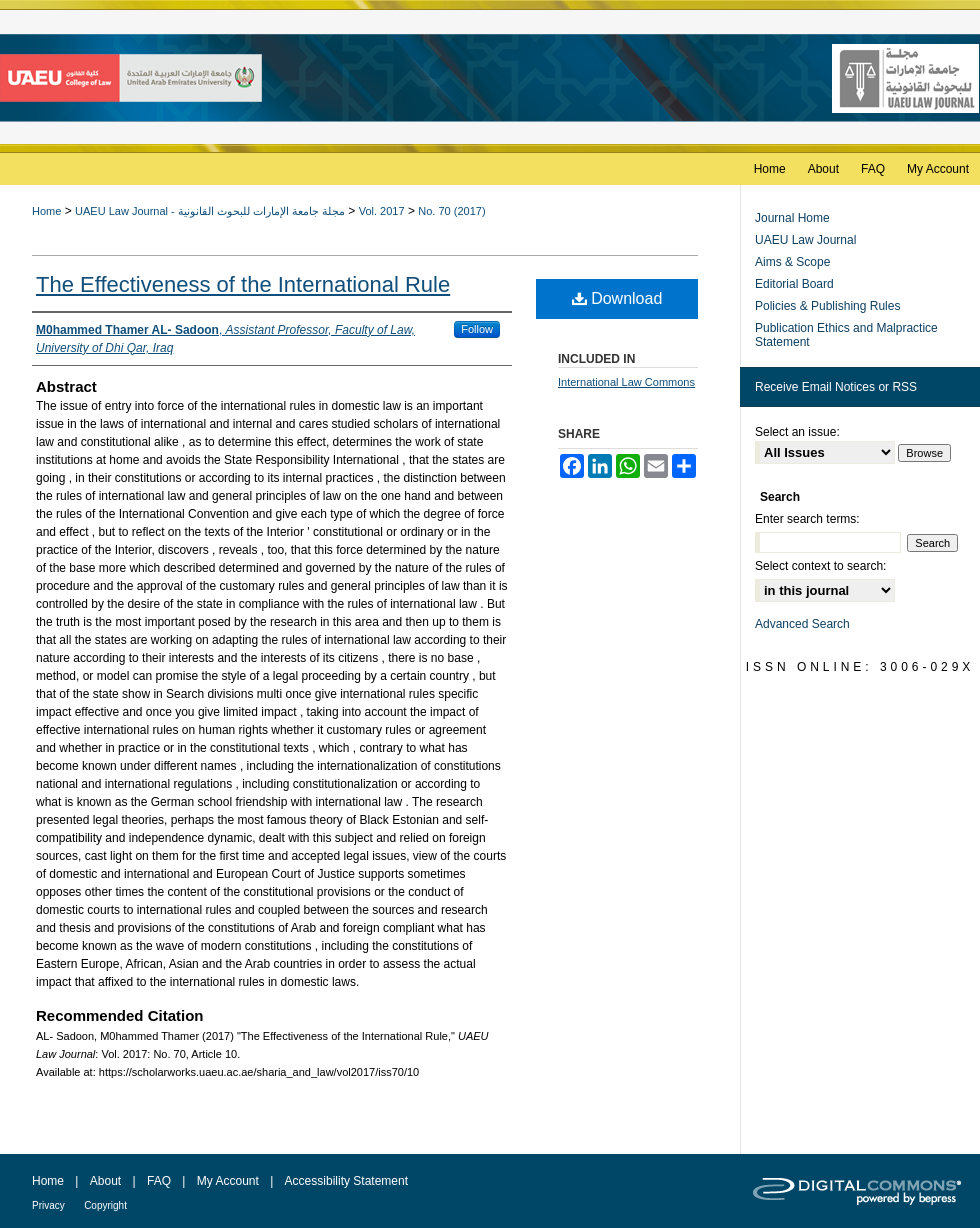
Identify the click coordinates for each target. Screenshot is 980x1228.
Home (46, 211)
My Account (228, 1181)
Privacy (48, 1205)
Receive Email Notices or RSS (836, 387)
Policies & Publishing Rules (827, 306)
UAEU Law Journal (805, 240)
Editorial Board (794, 284)
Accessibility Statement (346, 1181)
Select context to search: (820, 566)
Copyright (105, 1205)
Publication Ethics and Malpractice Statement (846, 335)
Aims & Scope (792, 262)
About (105, 1181)
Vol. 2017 (382, 211)
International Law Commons (626, 382)
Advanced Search (802, 624)
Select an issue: (797, 432)
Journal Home (792, 218)
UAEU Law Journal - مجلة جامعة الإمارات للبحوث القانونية (210, 211)
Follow (477, 329)
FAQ (159, 1181)
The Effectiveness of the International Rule (243, 284)
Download (617, 298)
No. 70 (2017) (451, 211)
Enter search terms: (807, 519)
